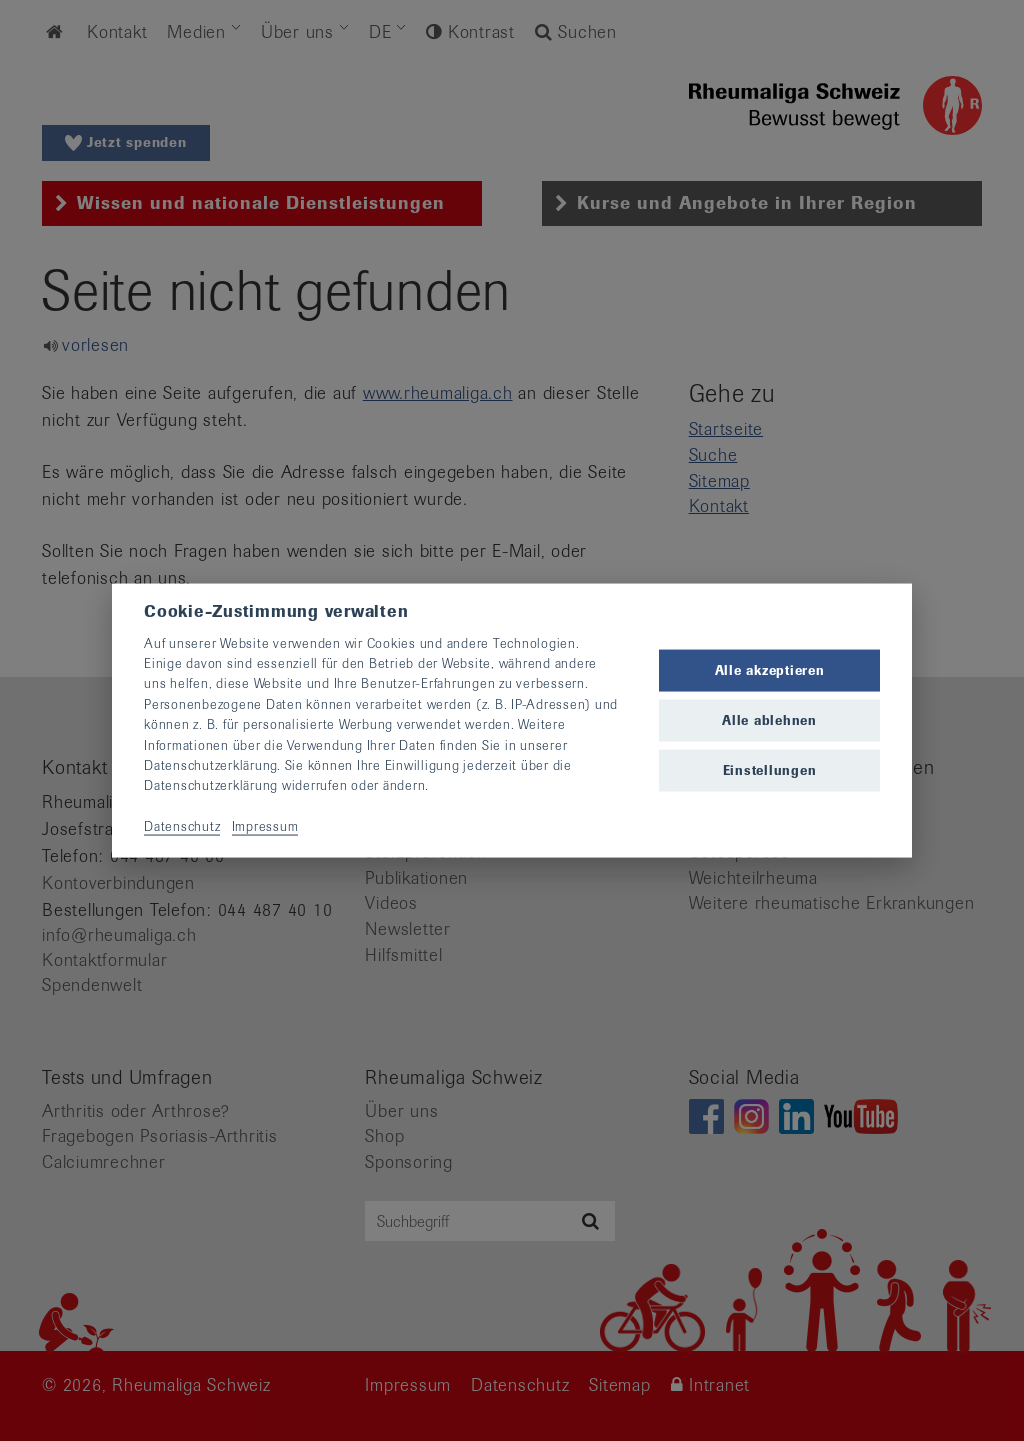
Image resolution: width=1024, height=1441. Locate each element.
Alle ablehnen (769, 720)
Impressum (265, 826)
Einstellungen (770, 770)
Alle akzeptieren (770, 669)
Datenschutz (182, 826)
